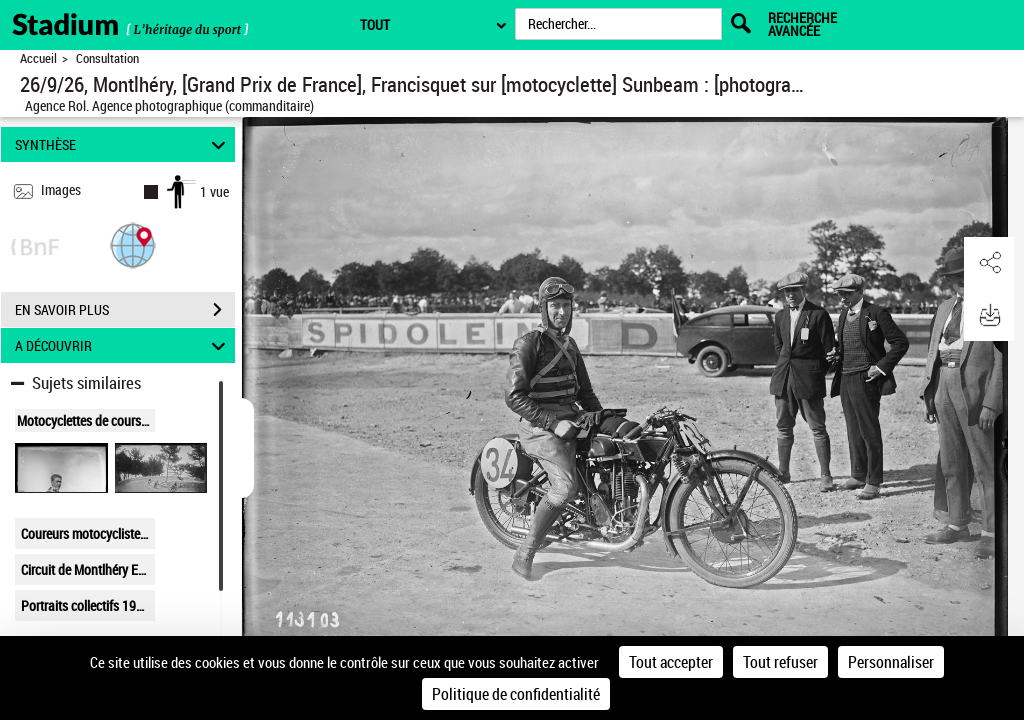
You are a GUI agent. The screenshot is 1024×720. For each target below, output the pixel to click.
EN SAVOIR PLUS (125, 310)
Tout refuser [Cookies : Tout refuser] (780, 662)
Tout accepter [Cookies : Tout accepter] (671, 662)
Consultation (107, 58)
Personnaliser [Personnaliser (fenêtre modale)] (891, 662)
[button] (133, 244)
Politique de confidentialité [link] (516, 694)
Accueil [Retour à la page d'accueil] (38, 58)
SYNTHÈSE (123, 144)
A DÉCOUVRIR (123, 345)
